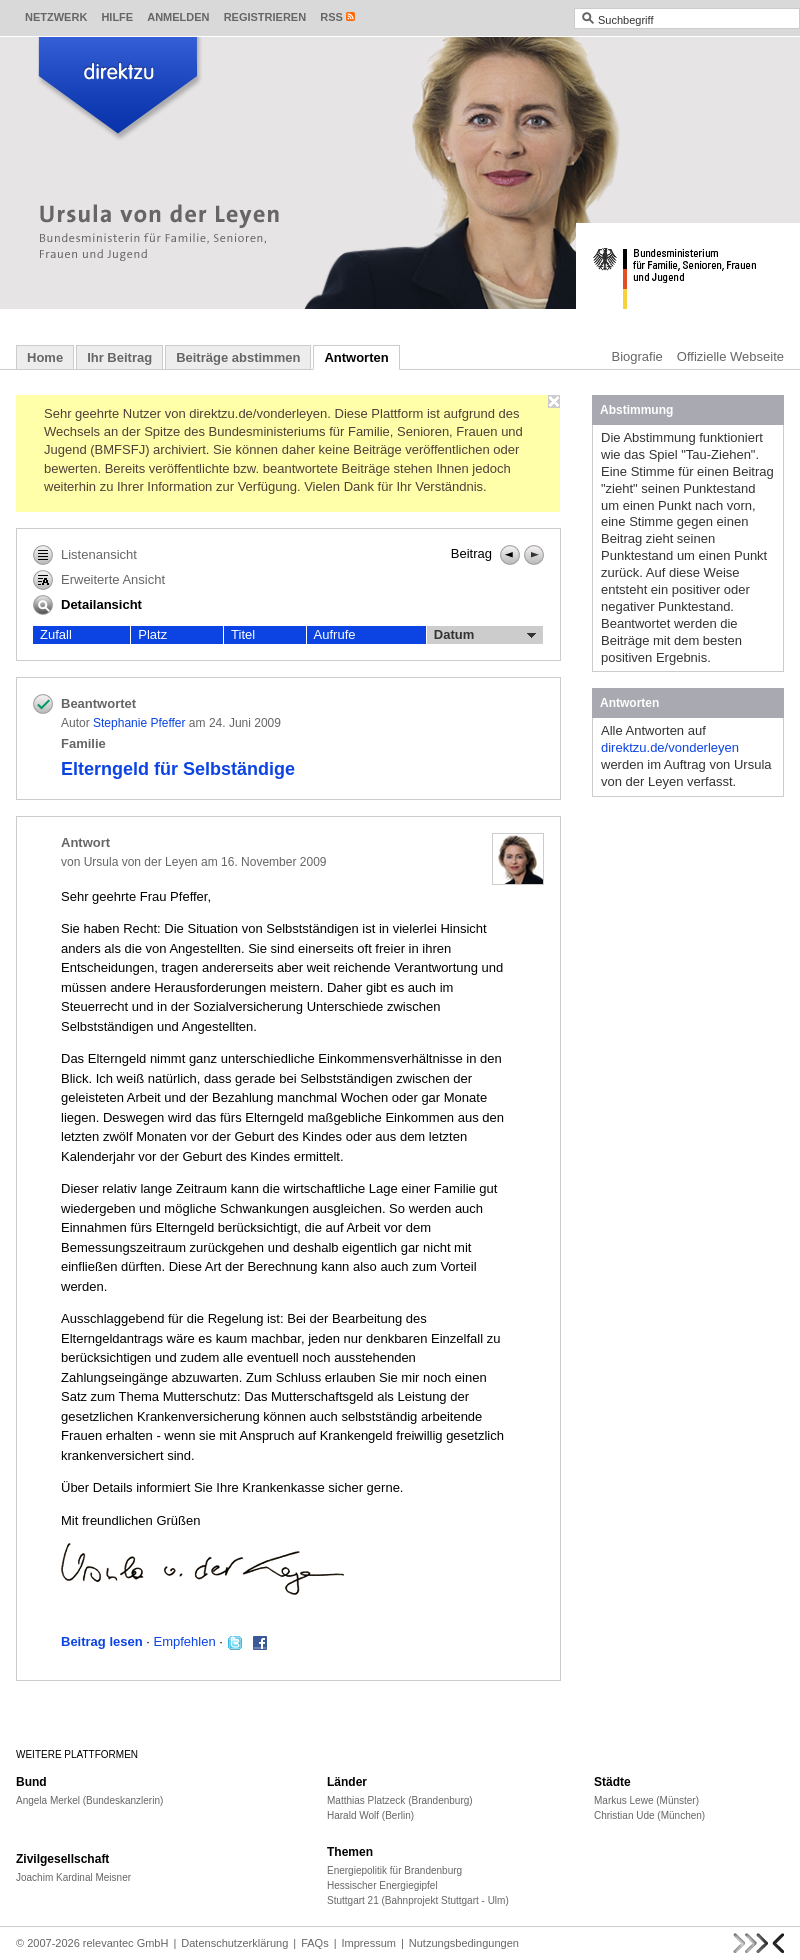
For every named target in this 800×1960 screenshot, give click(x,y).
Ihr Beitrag (119, 357)
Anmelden (178, 17)
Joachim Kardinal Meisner (73, 1877)
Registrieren (265, 17)
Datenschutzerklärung (234, 1943)
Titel (243, 634)
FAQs (315, 1943)
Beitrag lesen (102, 1641)
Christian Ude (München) (649, 1815)
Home (45, 357)
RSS (331, 17)
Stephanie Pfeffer (139, 723)
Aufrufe (335, 634)
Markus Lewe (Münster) (646, 1800)
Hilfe (117, 17)
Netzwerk (56, 17)
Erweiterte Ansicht (99, 580)
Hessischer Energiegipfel (382, 1885)
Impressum (369, 1943)
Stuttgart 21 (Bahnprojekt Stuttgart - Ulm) (418, 1900)
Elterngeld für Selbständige (178, 769)
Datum (485, 635)
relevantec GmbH (126, 1943)
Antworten (356, 357)
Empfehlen (185, 1641)
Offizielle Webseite (730, 356)
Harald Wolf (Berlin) (370, 1815)
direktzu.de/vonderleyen (670, 747)
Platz (152, 634)
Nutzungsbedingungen (464, 1943)
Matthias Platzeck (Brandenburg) (400, 1800)
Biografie (637, 356)
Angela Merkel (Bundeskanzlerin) (89, 1800)
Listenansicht (85, 555)
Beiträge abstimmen (238, 357)
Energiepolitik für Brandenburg (394, 1870)
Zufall (56, 634)
